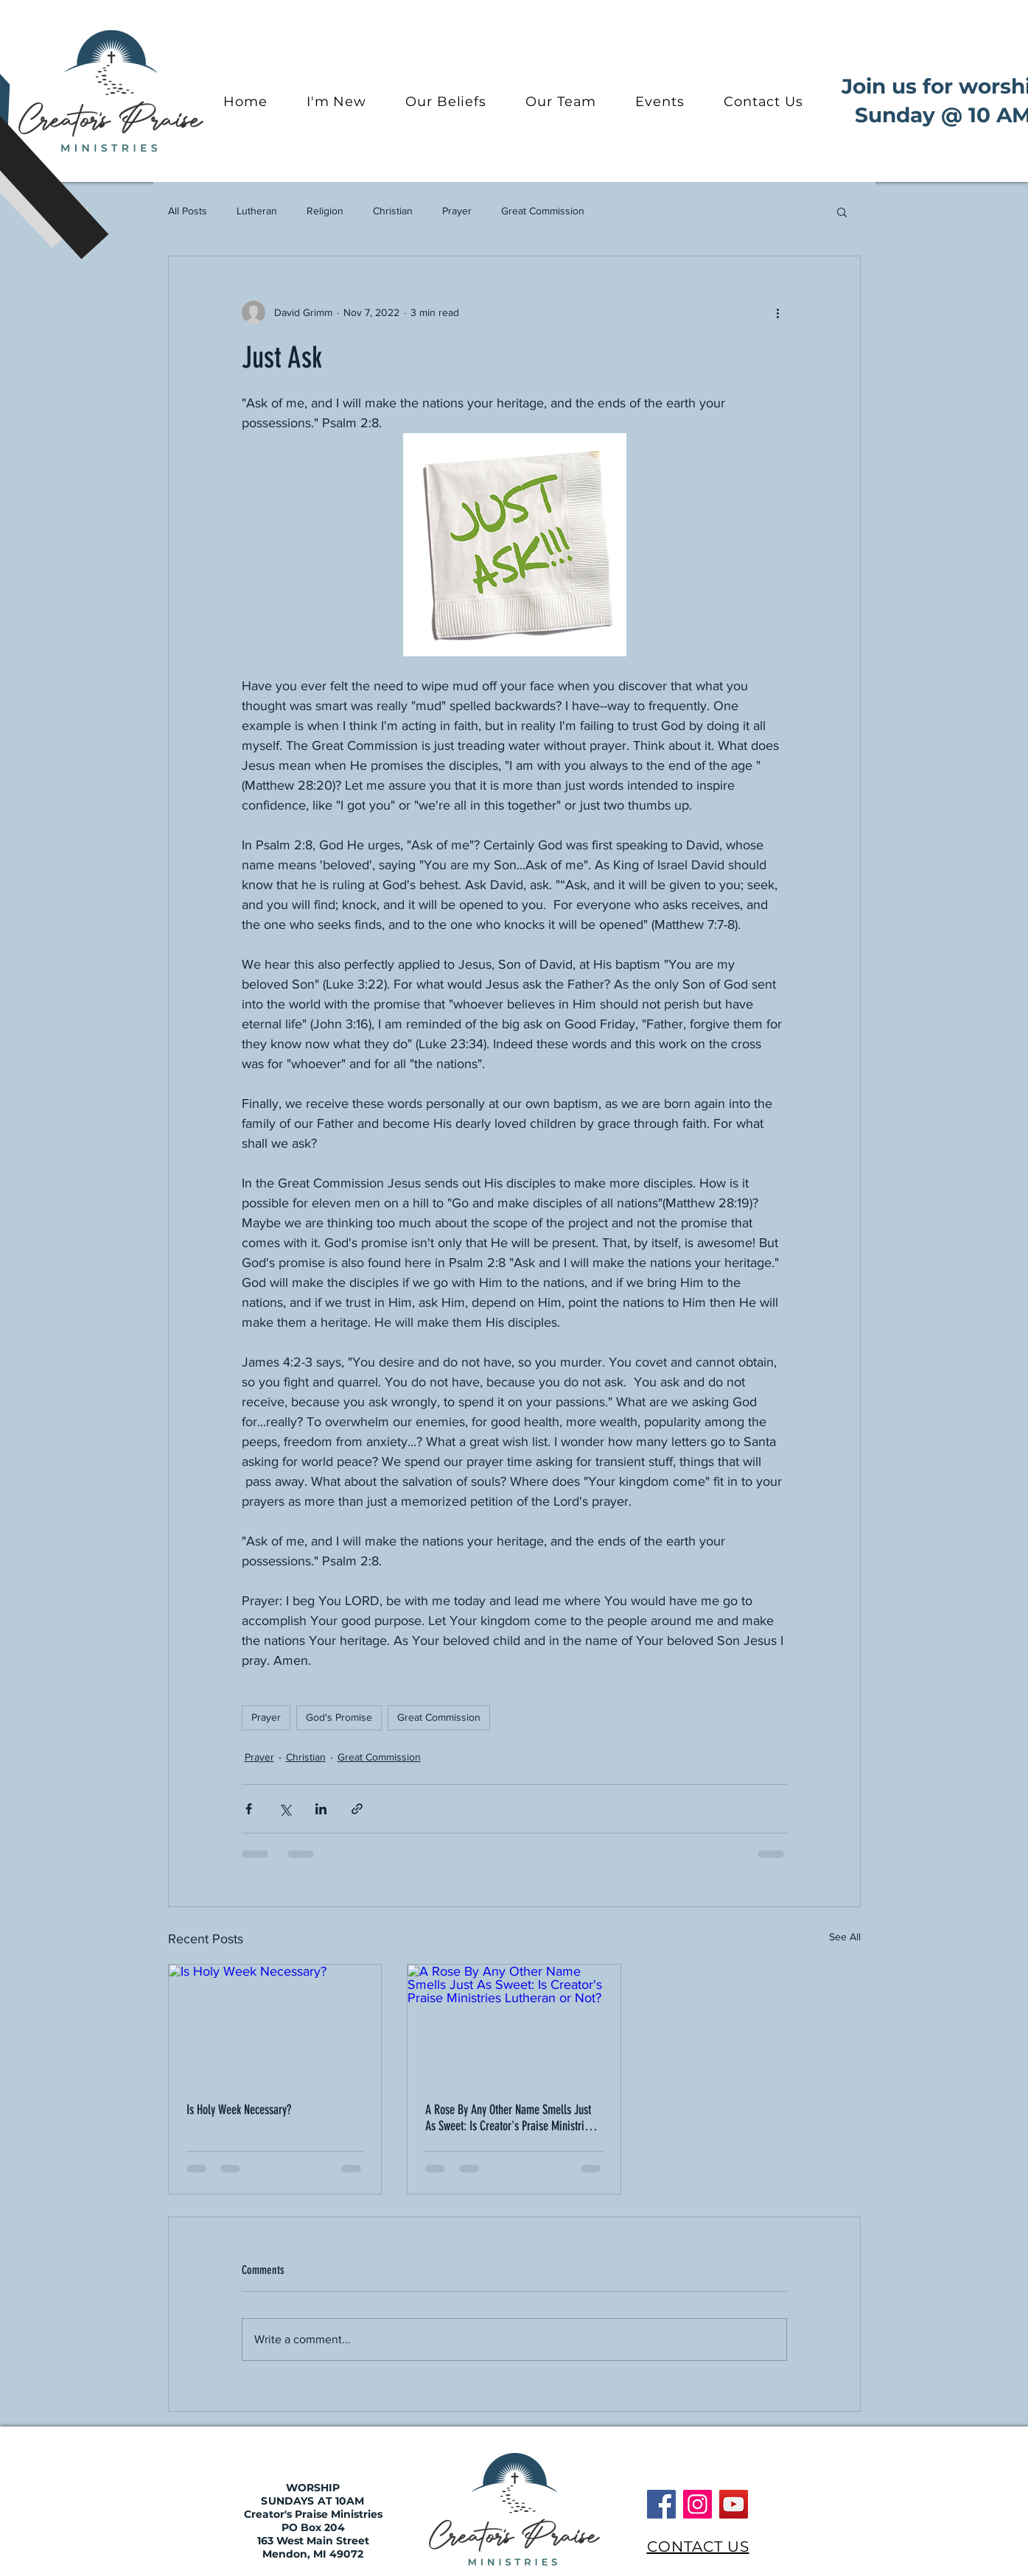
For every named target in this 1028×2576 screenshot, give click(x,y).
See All (845, 1936)
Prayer (457, 211)
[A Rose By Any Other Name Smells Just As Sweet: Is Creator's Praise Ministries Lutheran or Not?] (514, 2024)
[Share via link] (357, 1809)
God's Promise (339, 1717)
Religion (325, 211)
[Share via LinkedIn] (321, 1809)
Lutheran (257, 211)
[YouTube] (733, 2504)
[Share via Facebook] (249, 1809)
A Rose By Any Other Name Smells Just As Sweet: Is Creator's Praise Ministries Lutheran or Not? (509, 2118)
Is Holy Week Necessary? (238, 2110)
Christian (393, 211)
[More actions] (778, 312)
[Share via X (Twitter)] (285, 1809)
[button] (842, 211)
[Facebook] (661, 2504)
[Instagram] (697, 2504)
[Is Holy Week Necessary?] (275, 2024)
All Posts (187, 211)
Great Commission (542, 211)
